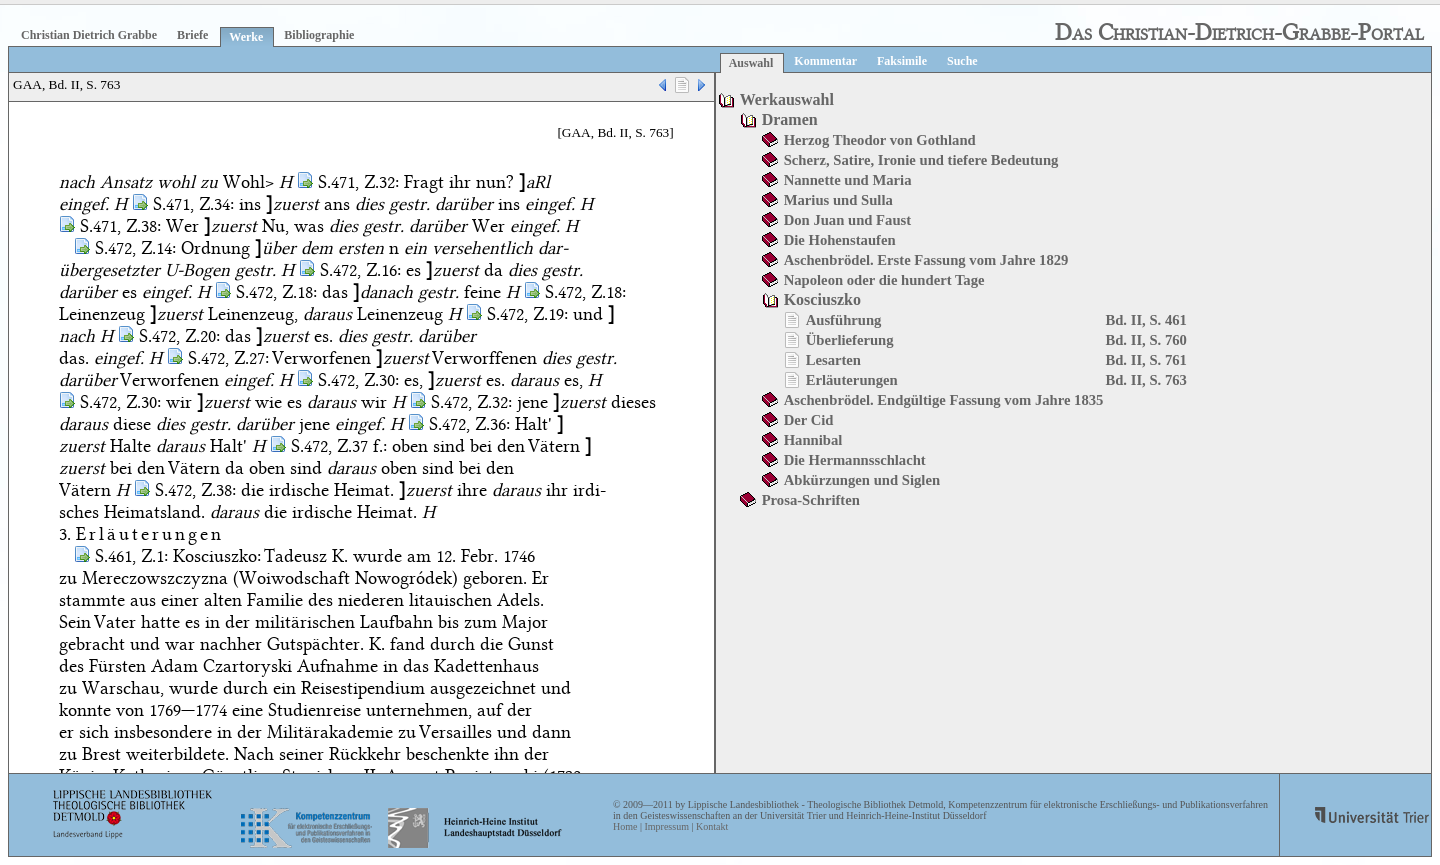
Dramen (790, 119)
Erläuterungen (852, 380)
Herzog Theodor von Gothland (880, 140)
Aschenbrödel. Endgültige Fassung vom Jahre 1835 (944, 400)
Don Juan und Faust (847, 220)
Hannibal (813, 440)
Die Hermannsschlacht (855, 460)
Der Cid (809, 420)
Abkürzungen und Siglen (862, 480)
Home (625, 826)
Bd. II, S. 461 (1145, 320)
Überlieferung (850, 340)
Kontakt (712, 826)
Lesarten (833, 360)
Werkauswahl (787, 99)
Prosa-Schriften (811, 500)
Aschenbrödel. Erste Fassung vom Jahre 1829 (926, 260)
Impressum (666, 826)
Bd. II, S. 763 (1145, 380)
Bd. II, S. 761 (1145, 360)
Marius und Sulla (838, 200)
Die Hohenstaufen (840, 240)
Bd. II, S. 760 (1145, 340)
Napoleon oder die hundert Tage (884, 280)
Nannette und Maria (848, 180)
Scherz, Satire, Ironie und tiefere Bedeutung (921, 160)
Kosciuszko (822, 299)
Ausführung (844, 320)
